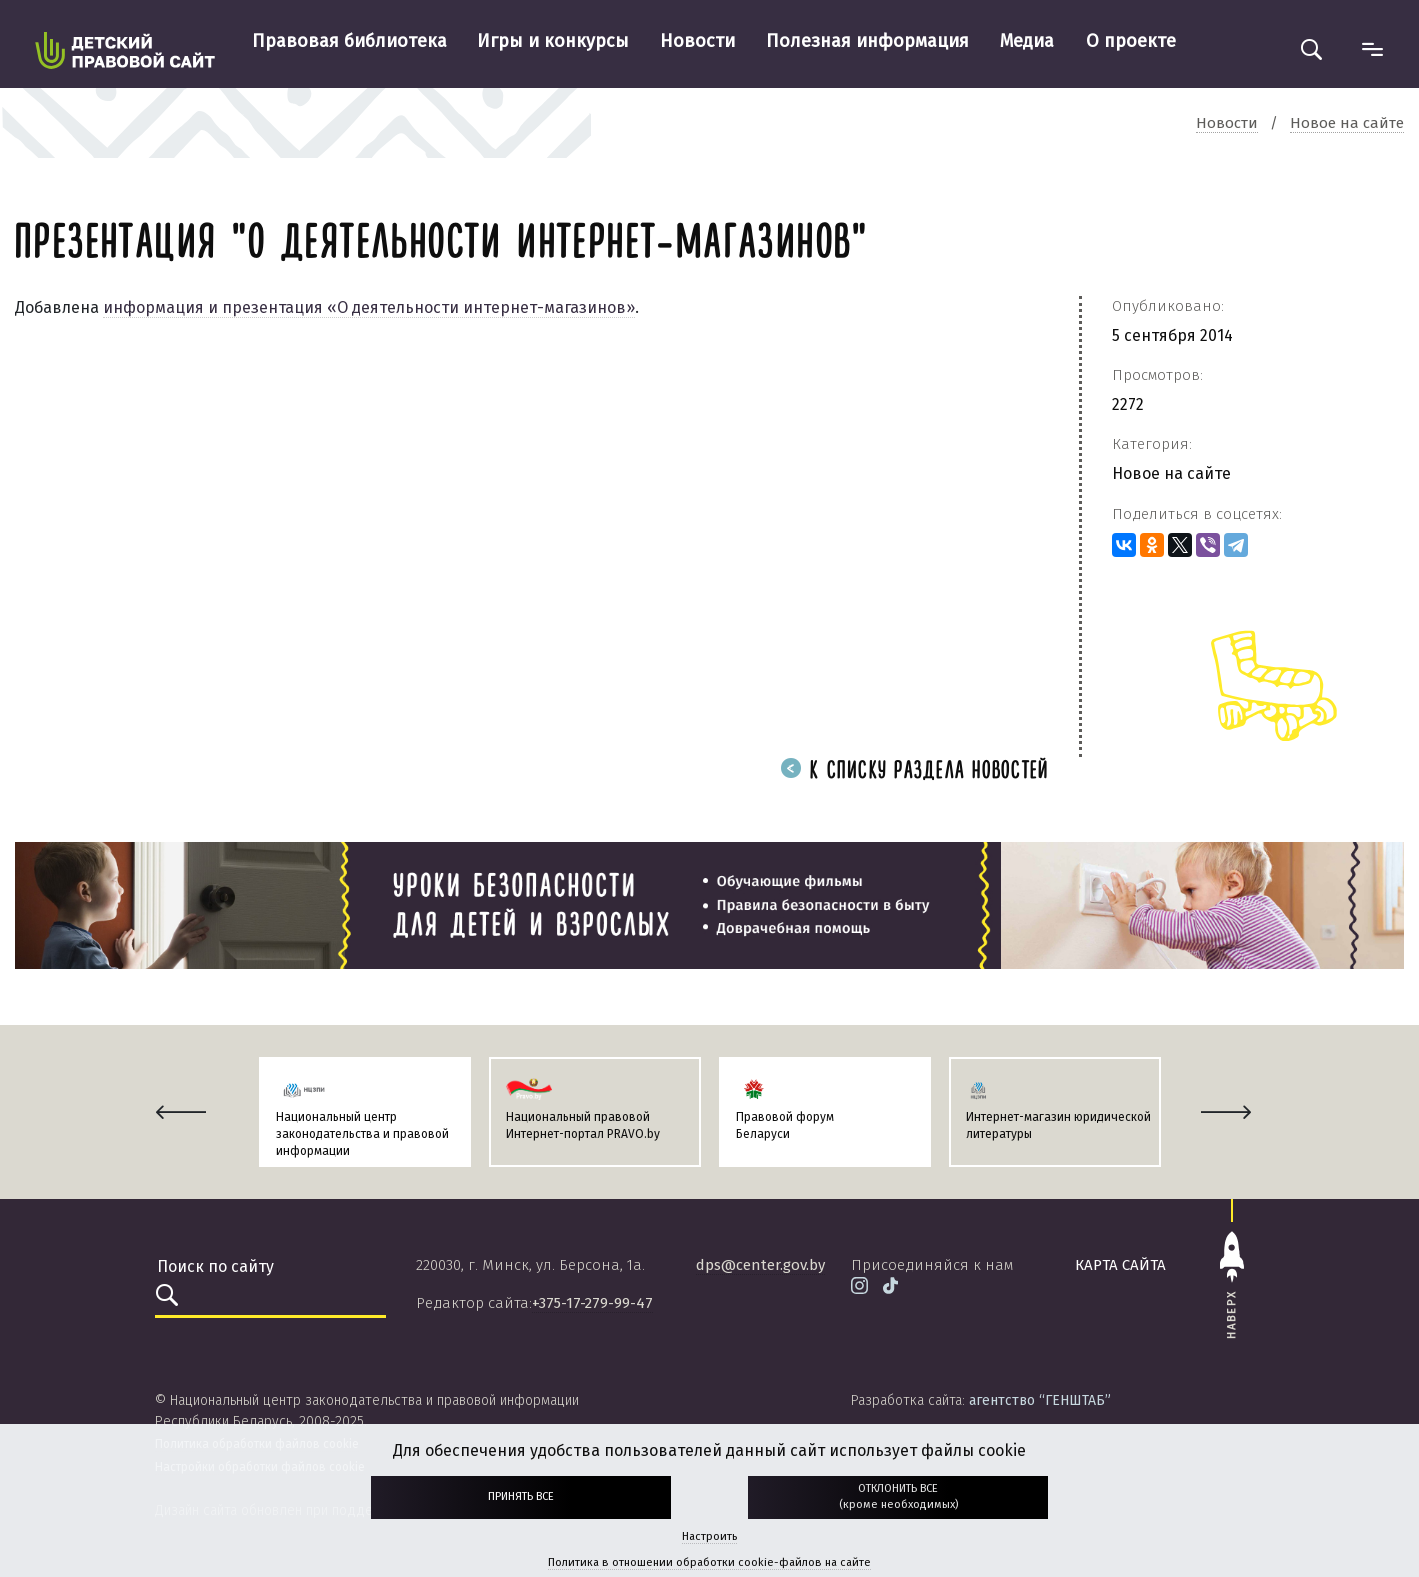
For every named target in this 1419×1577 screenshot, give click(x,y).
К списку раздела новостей (915, 771)
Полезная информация (867, 41)
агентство (1040, 1400)
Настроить (709, 1536)
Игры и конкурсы (553, 41)
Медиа (1027, 41)
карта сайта (1120, 1265)
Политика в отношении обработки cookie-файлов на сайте (709, 1562)
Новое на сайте (1171, 473)
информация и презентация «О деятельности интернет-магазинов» (369, 307)
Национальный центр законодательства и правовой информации (362, 1134)
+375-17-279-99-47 (592, 1303)
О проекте (1131, 41)
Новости (697, 41)
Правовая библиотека (349, 41)
